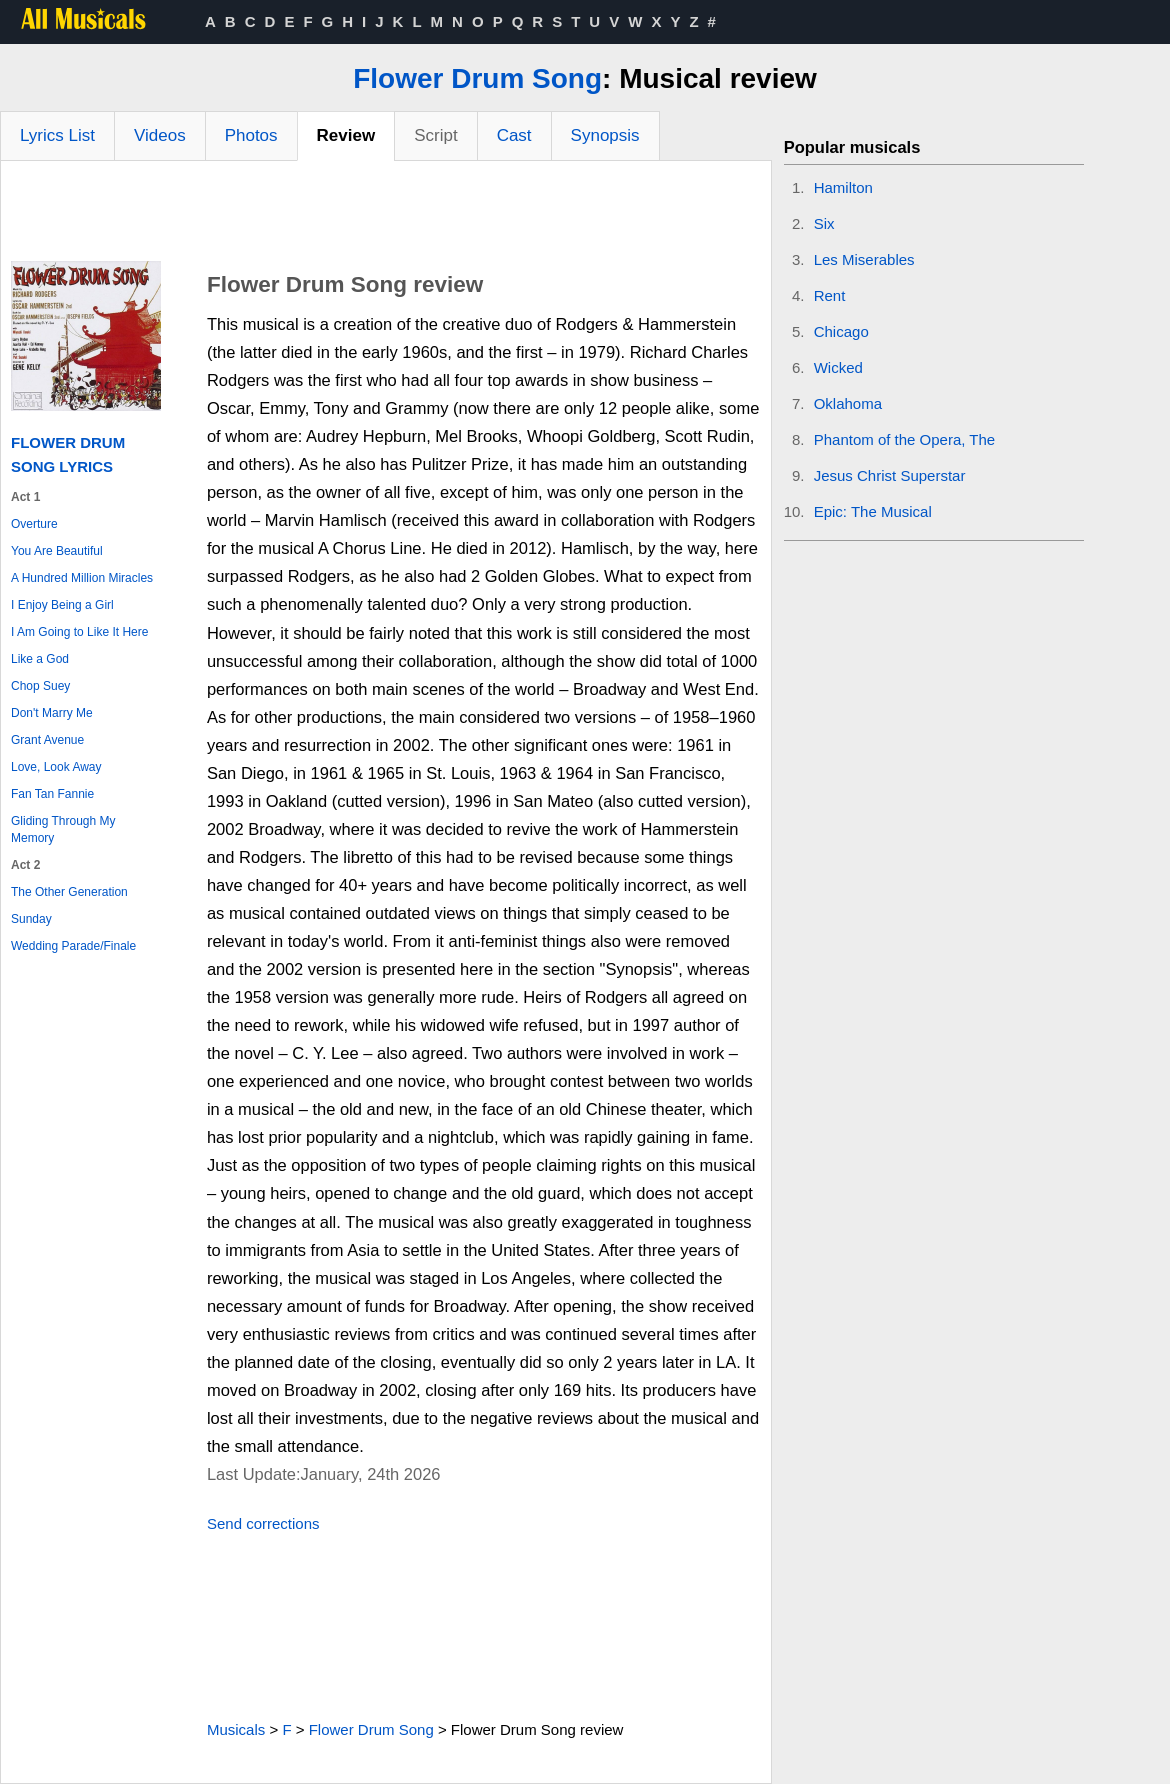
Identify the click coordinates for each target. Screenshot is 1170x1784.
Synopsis (605, 135)
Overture (34, 524)
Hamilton (843, 187)
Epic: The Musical (873, 511)
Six (824, 223)
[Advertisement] (386, 216)
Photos (251, 135)
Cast (514, 135)
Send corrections (263, 1523)
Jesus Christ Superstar (890, 475)
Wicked (838, 367)
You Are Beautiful (57, 551)
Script (435, 135)
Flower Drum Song (477, 78)
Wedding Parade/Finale (73, 946)
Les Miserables (864, 259)
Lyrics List (57, 135)
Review (346, 135)
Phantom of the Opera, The (905, 439)
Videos (160, 135)
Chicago (841, 331)
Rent (830, 295)
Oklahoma (848, 403)
